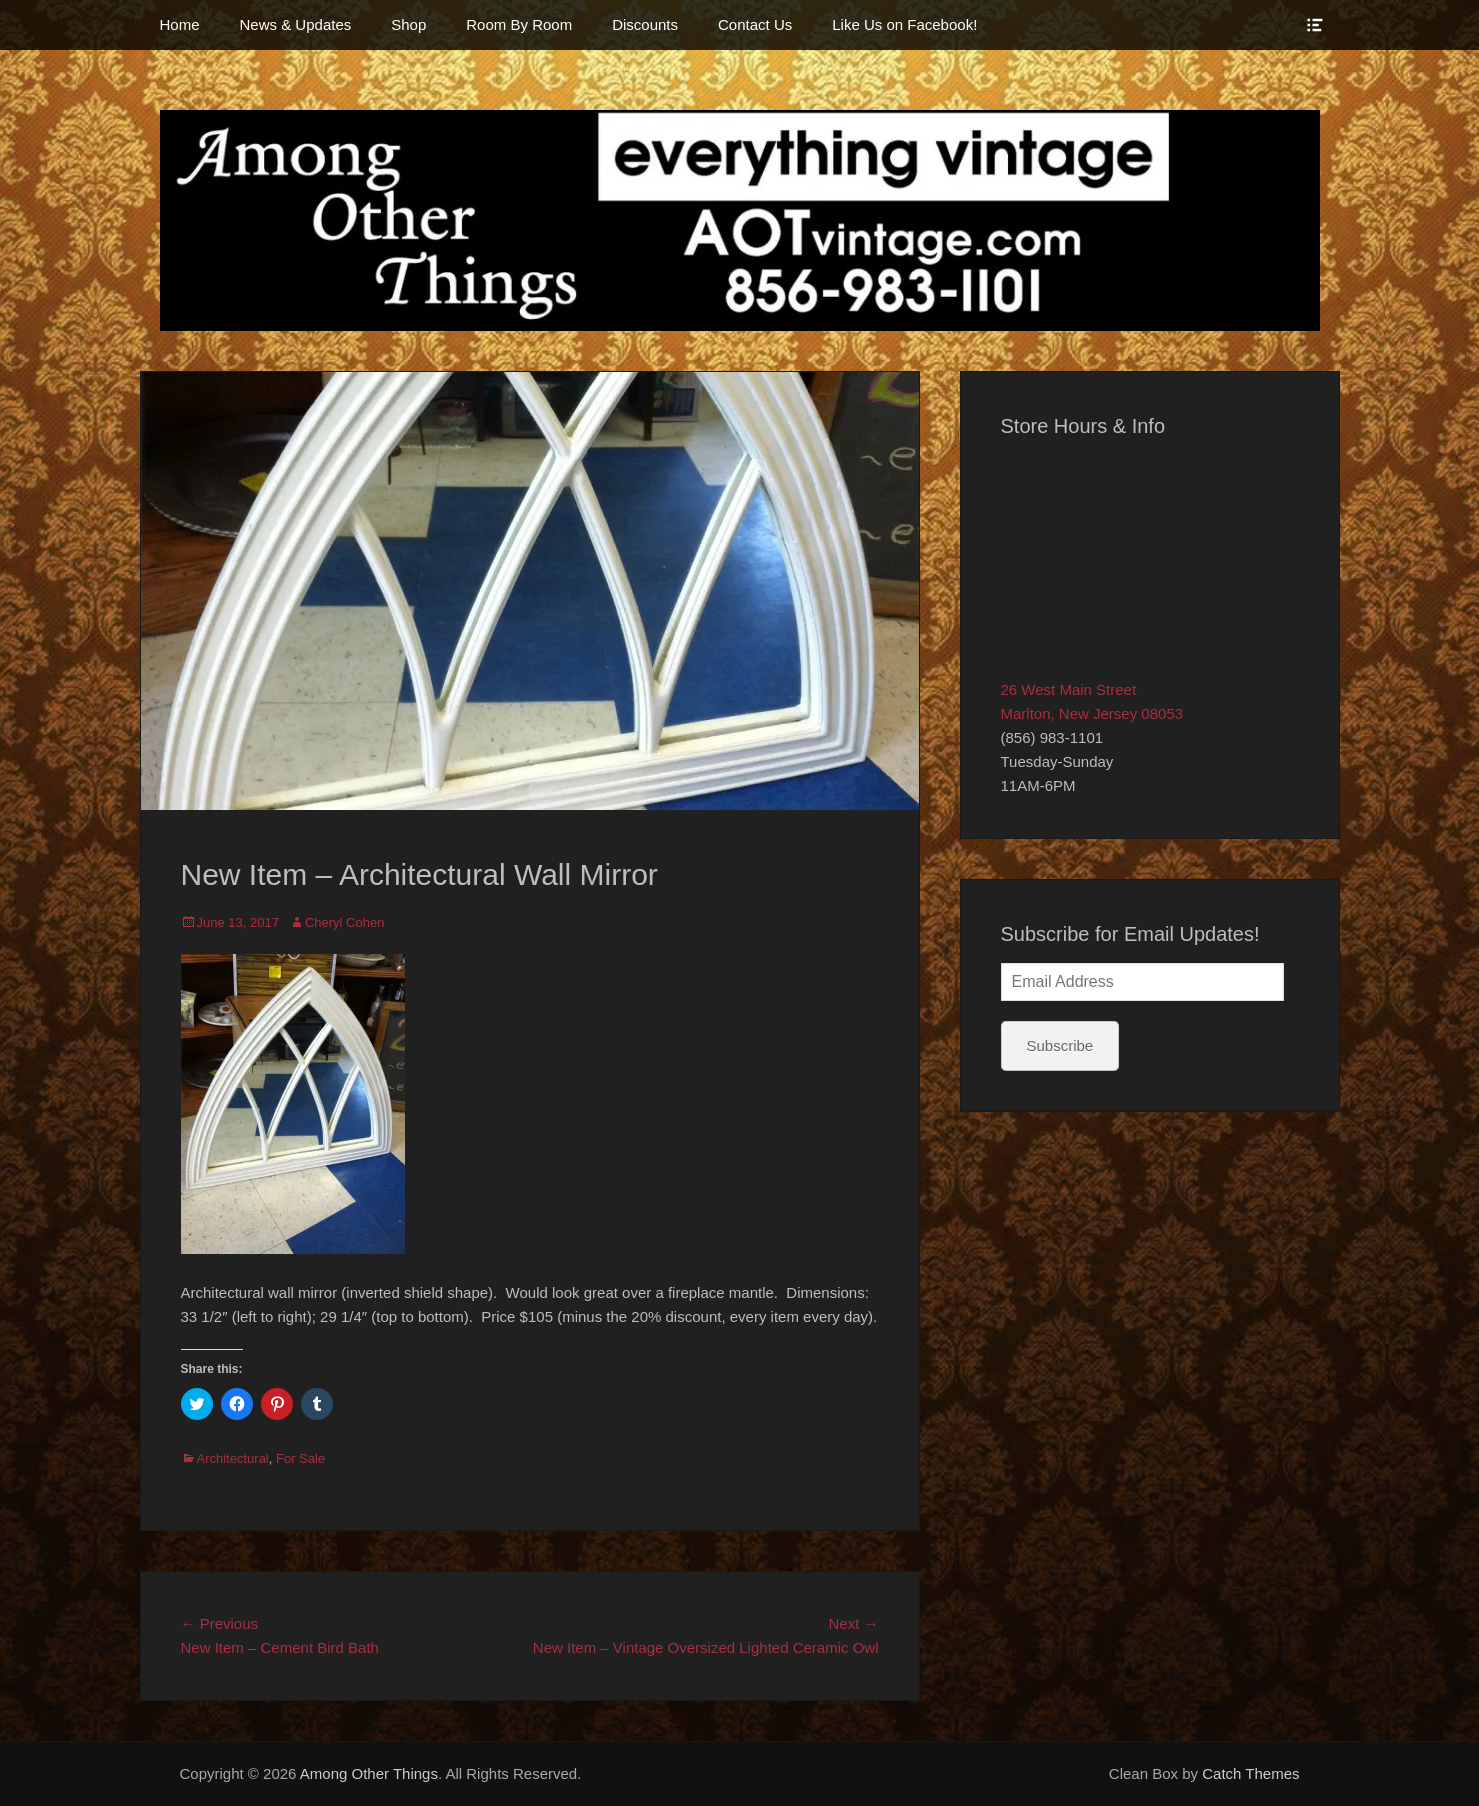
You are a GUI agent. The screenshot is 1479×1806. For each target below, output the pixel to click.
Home (180, 24)
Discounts (645, 24)
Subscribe (1060, 1045)
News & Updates (296, 24)
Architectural (233, 1458)
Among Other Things (369, 1773)
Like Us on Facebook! (904, 24)
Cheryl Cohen (345, 922)
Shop (408, 24)
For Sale (300, 1458)
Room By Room (519, 24)
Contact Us (755, 24)
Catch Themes (1250, 1773)
